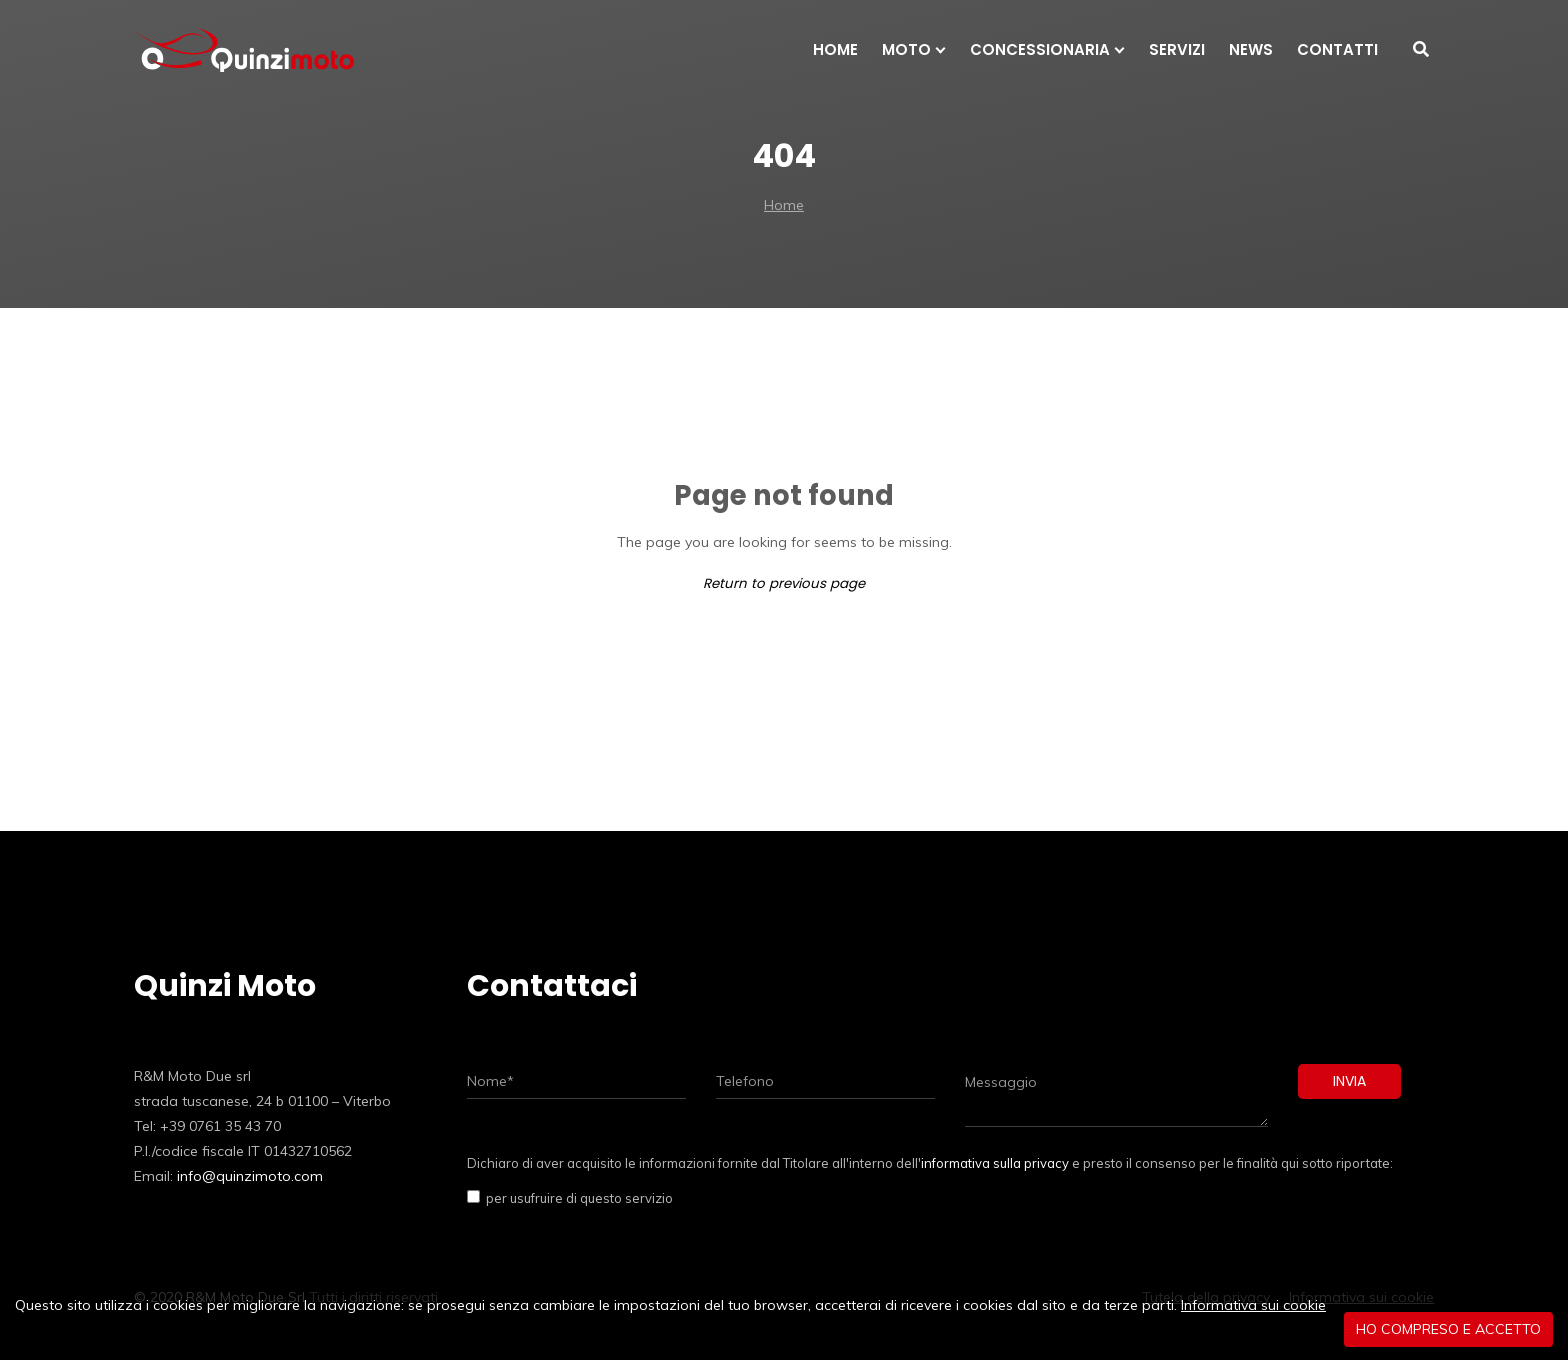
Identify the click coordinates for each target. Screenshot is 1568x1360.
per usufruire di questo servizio (576, 1198)
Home (784, 205)
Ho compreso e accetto (1448, 1329)
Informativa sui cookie (1253, 1305)
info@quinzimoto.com (250, 1176)
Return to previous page (784, 583)
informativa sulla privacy (995, 1163)
